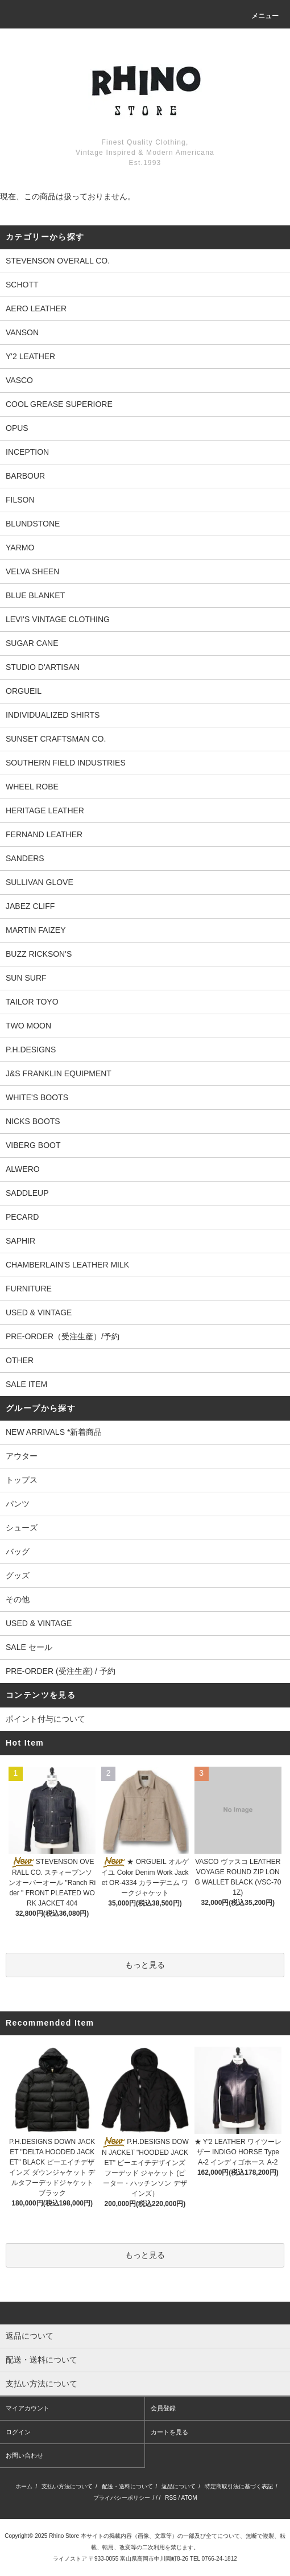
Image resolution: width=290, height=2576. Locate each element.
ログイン (18, 2432)
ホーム (23, 2486)
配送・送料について (127, 2486)
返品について (178, 2486)
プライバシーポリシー (121, 2498)
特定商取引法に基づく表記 (239, 2486)
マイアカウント (27, 2408)
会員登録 (163, 2408)
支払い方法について (67, 2486)
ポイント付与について (45, 1718)
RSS (171, 2498)
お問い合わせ (24, 2455)
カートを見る (169, 2432)
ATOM (189, 2498)
